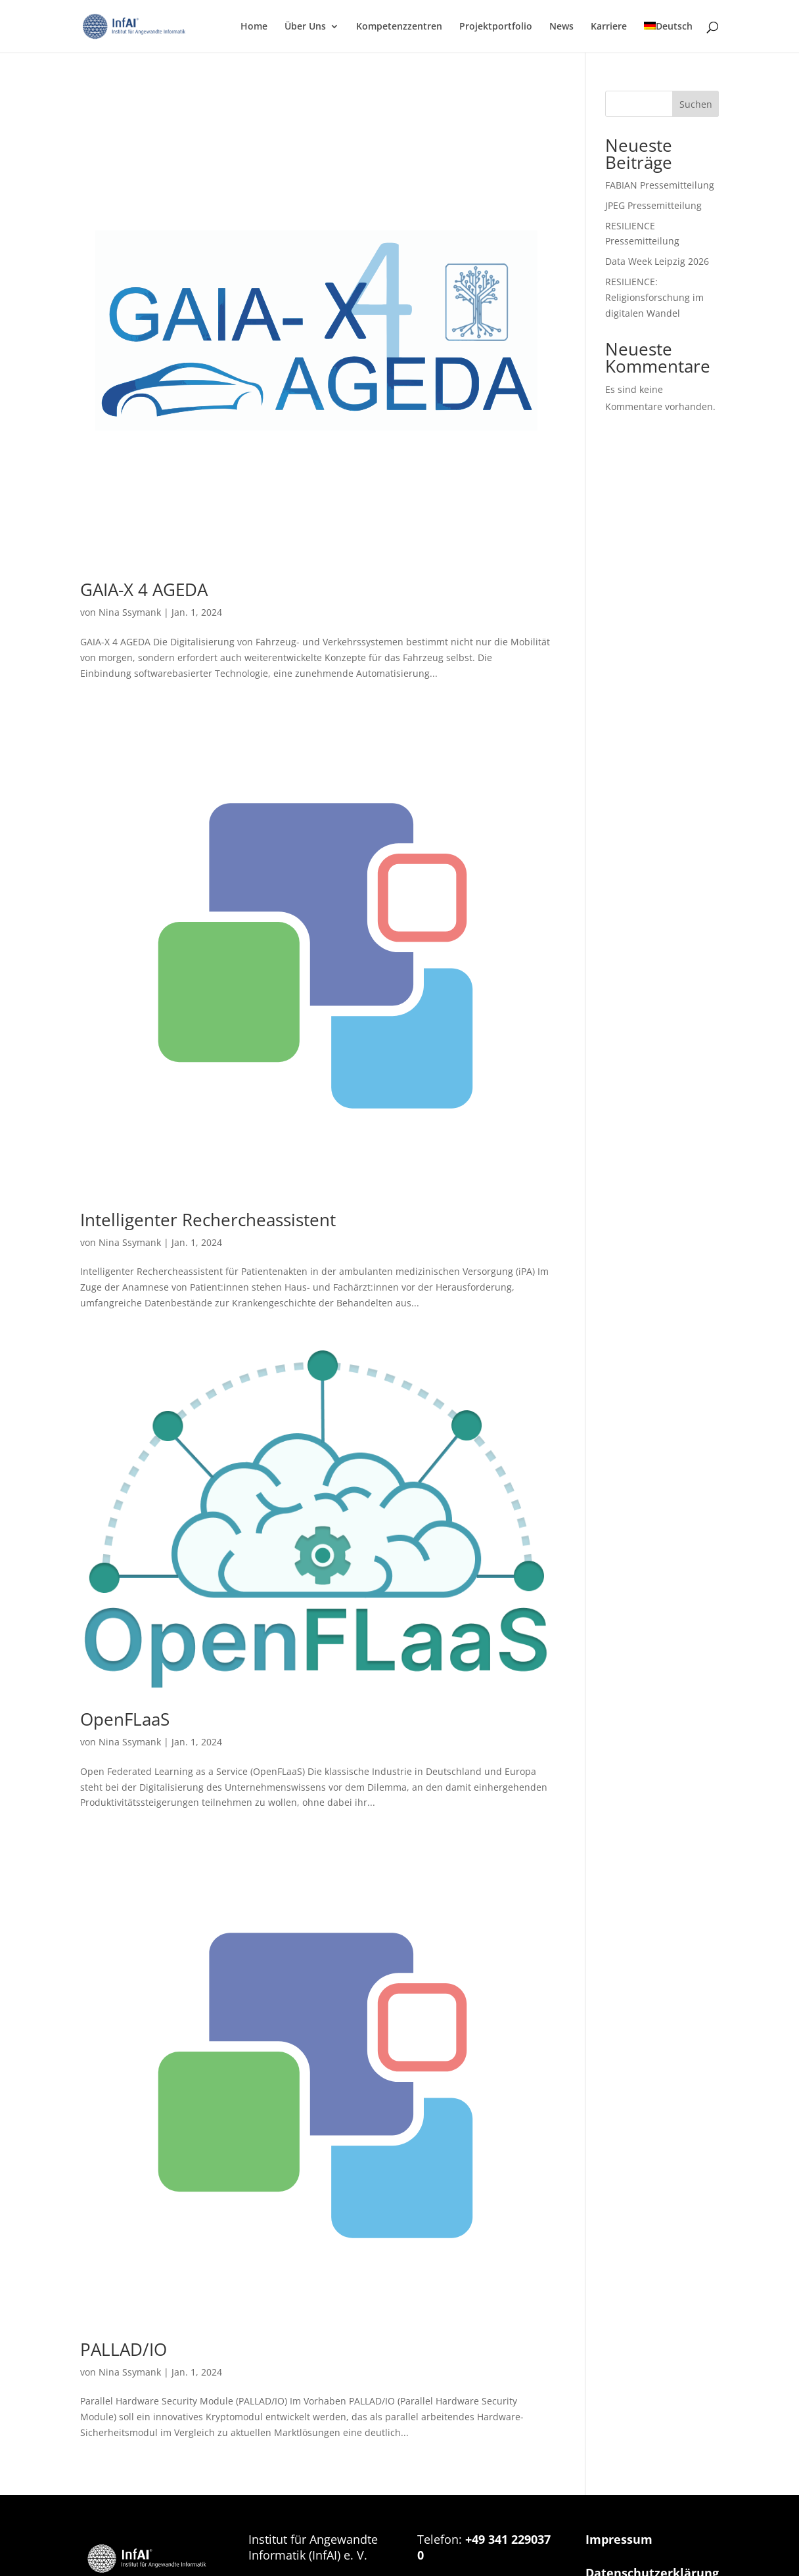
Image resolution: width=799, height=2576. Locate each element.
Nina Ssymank (130, 612)
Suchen (695, 104)
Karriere (609, 27)
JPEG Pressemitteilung (653, 205)
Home (253, 27)
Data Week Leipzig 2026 (657, 261)
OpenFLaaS (125, 1719)
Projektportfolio (495, 27)
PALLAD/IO (123, 2349)
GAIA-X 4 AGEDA (144, 589)
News (561, 27)
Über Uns (305, 27)
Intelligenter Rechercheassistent (208, 1219)
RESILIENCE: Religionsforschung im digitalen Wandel (654, 297)
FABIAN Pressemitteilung (659, 185)
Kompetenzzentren (399, 27)
